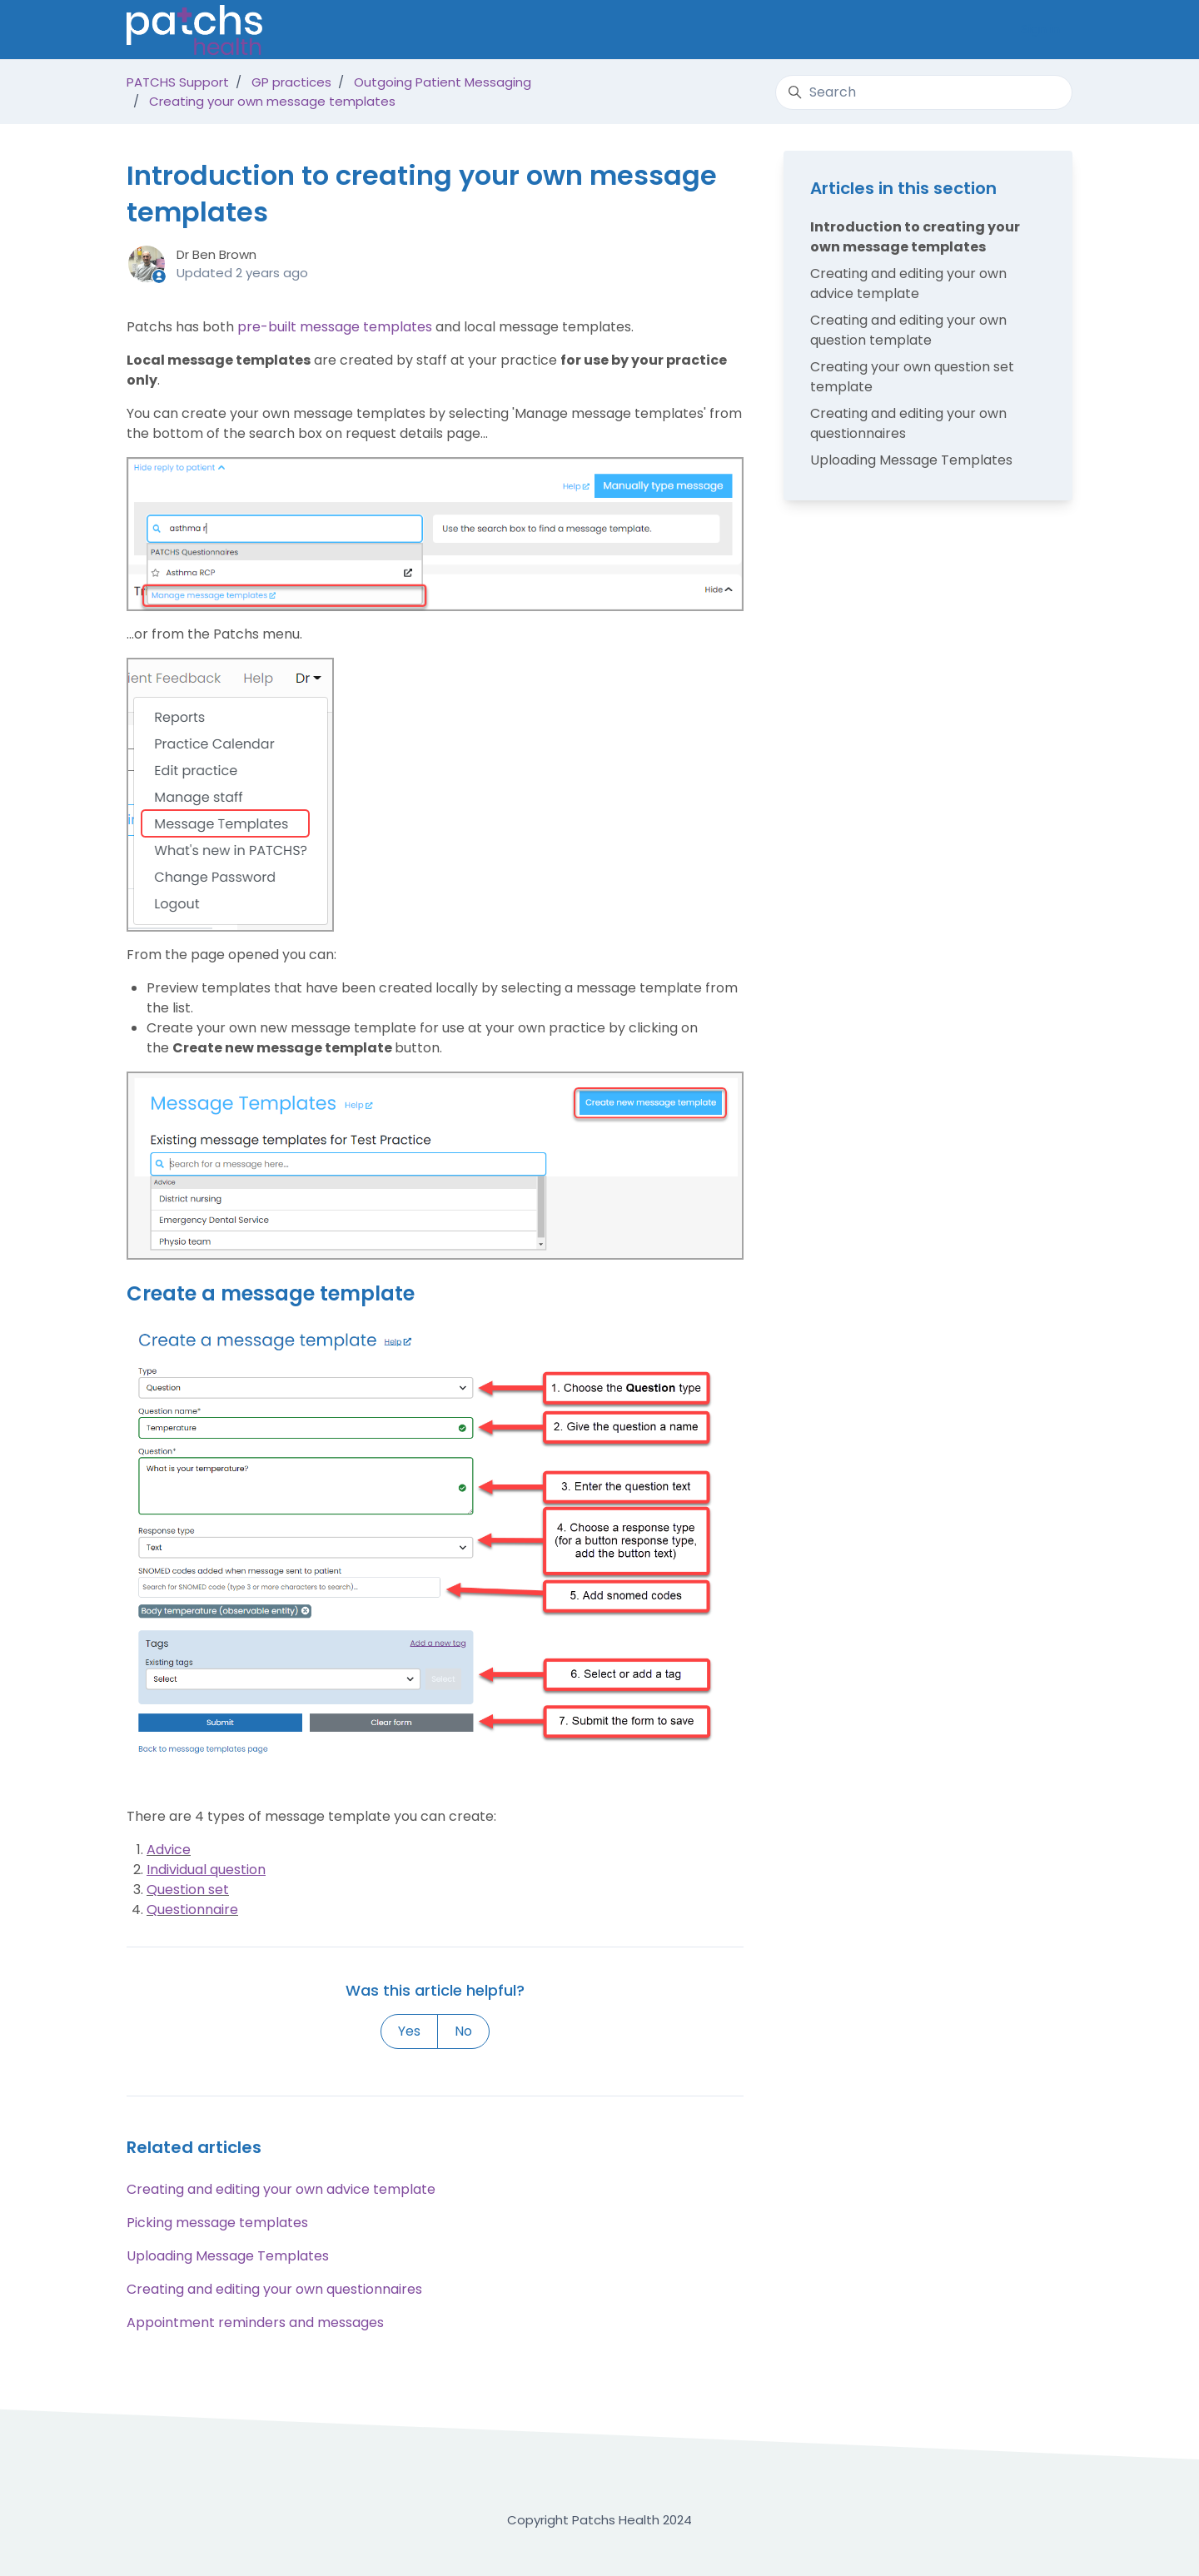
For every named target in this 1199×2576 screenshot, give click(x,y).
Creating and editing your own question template (908, 330)
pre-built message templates (334, 326)
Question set (188, 1889)
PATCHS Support (178, 82)
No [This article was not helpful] (463, 2031)
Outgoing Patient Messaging (442, 82)
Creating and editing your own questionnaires (274, 2289)
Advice (169, 1849)
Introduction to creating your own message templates (915, 236)
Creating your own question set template (912, 376)
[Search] (923, 92)
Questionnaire (192, 1909)
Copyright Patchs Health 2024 (599, 2520)
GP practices (291, 82)
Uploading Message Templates (228, 2255)
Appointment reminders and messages (255, 2322)
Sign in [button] (1040, 28)
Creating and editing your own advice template (281, 2189)
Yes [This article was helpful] (409, 2031)
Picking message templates (217, 2222)
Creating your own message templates (272, 101)
